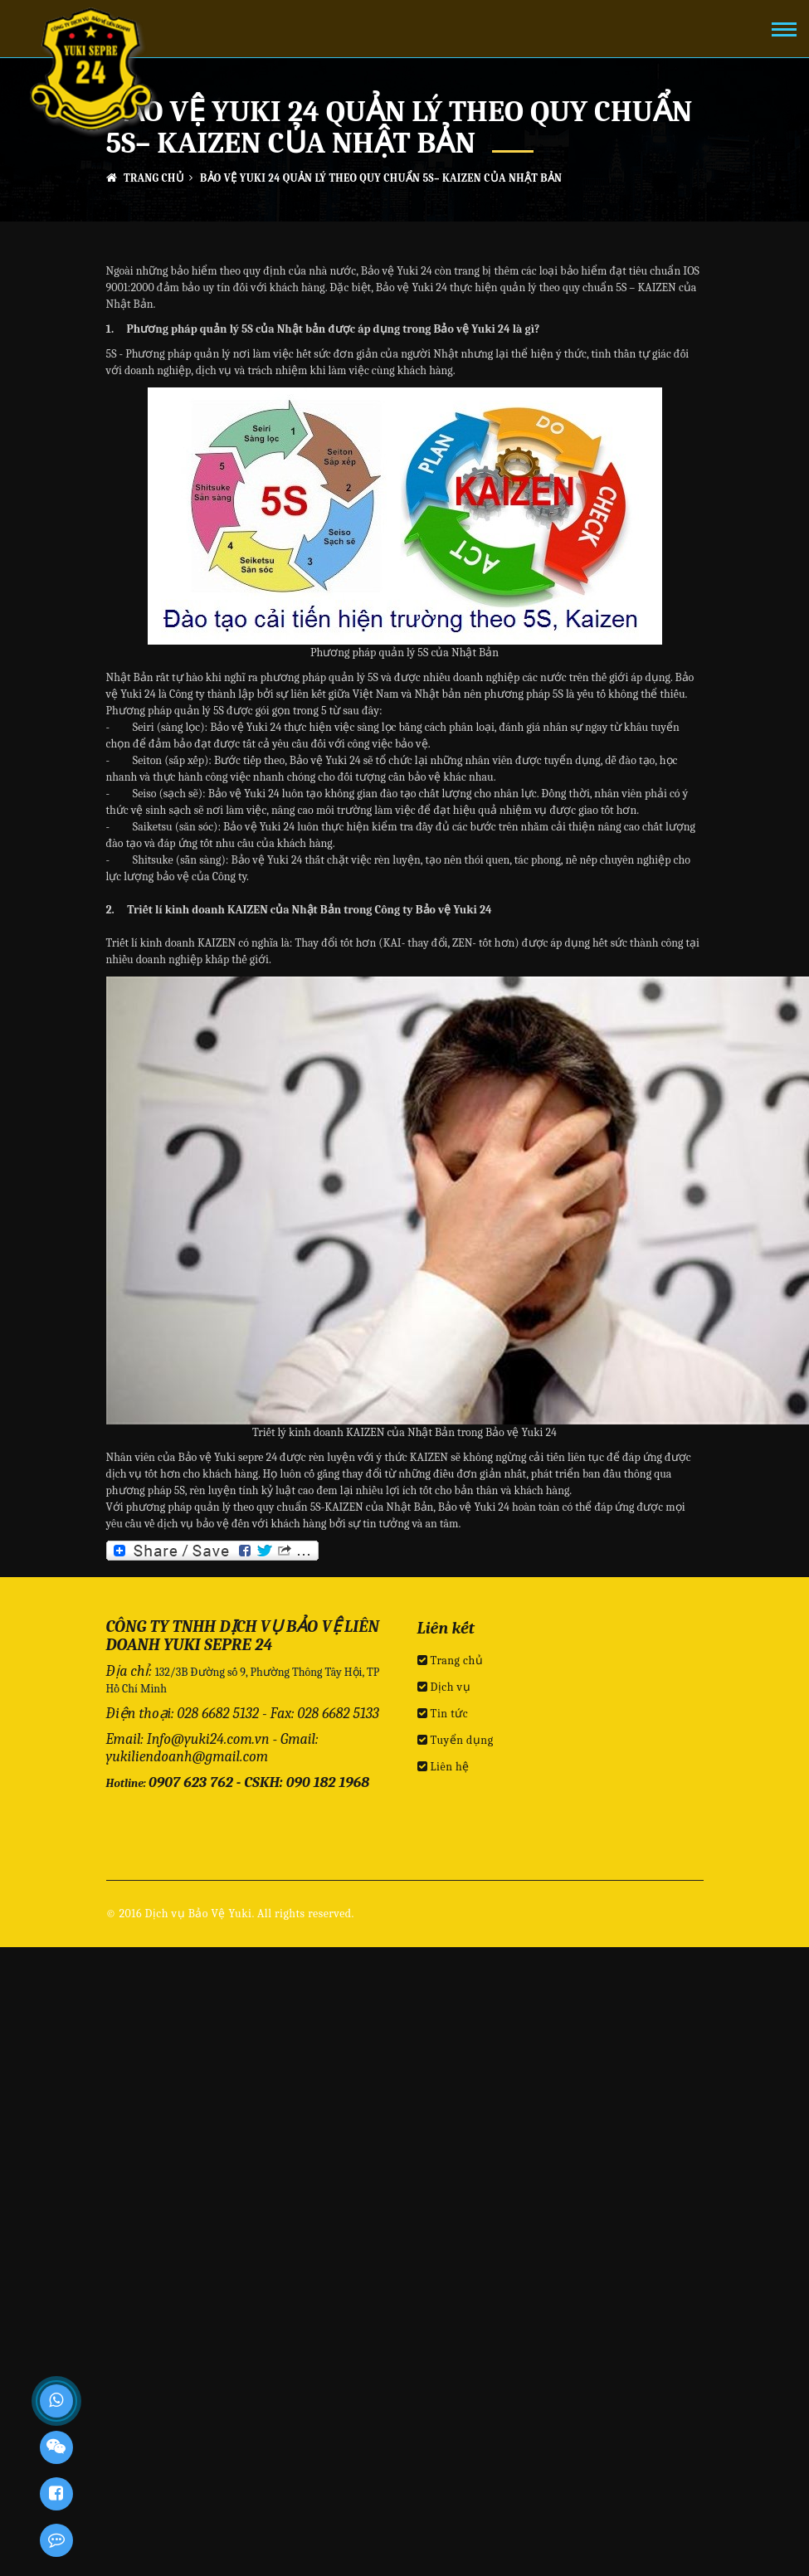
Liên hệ (443, 1767)
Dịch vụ (444, 1687)
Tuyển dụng (455, 1740)
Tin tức (443, 1714)
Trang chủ (145, 178)
